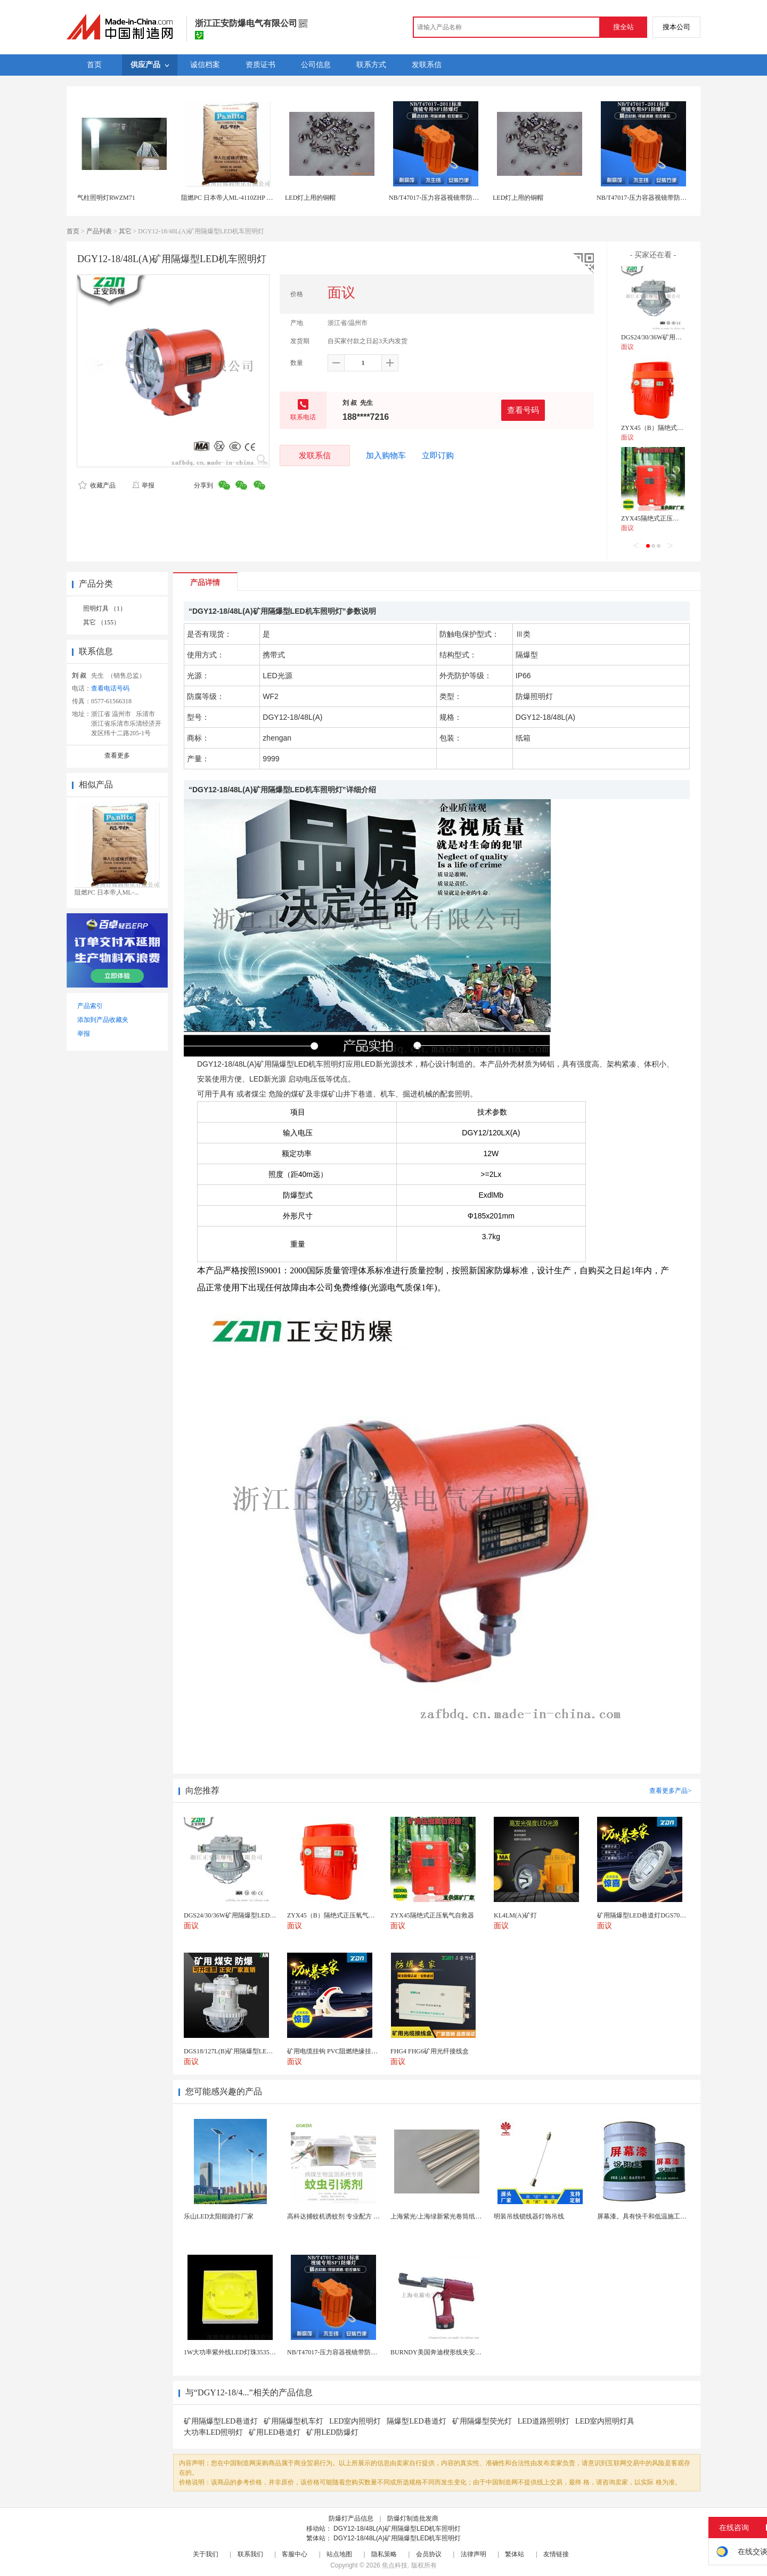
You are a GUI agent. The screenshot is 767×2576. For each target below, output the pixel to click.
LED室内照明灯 (355, 2421)
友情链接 (556, 2554)
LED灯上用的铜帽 (310, 197)
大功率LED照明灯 (213, 2432)
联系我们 (250, 2554)
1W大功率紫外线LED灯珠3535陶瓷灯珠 (239, 2352)
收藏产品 (97, 485)
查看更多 (117, 755)
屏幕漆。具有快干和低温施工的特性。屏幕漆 (661, 2216)
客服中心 (294, 2554)
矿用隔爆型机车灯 (293, 2421)
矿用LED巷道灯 (274, 2432)
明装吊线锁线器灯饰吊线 (529, 2216)
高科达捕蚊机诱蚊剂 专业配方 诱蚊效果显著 (349, 2216)
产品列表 (99, 231)
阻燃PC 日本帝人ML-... (107, 892)
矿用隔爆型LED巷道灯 (221, 2421)
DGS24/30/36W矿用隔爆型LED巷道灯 (673, 337)
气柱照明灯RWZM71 (106, 197)
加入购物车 (386, 455)
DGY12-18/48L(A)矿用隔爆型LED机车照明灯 (397, 2528)
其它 (125, 231)
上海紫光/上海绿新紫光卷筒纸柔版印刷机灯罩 (455, 2216)
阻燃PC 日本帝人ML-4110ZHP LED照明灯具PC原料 (253, 197)
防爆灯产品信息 (351, 2518)
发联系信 (315, 455)
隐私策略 (384, 2554)
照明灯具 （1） (104, 608)
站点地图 (339, 2554)
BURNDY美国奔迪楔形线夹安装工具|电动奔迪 (455, 2352)
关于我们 (205, 2554)
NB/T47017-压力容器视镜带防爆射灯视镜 (446, 197)
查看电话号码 (110, 688)
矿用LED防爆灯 (332, 2432)
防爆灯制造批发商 (412, 2518)
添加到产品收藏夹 (102, 1019)
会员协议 (429, 2554)
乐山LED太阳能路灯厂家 (219, 2216)
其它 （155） (101, 622)
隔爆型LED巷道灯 (416, 2421)
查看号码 (523, 410)
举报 (143, 485)
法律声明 (473, 2554)
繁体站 (514, 2554)
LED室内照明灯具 (604, 2421)
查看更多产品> (670, 1790)
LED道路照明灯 (543, 2421)
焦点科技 (394, 2565)
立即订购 (438, 455)
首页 (73, 231)
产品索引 (90, 1006)
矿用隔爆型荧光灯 (482, 2421)
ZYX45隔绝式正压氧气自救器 (663, 518)
